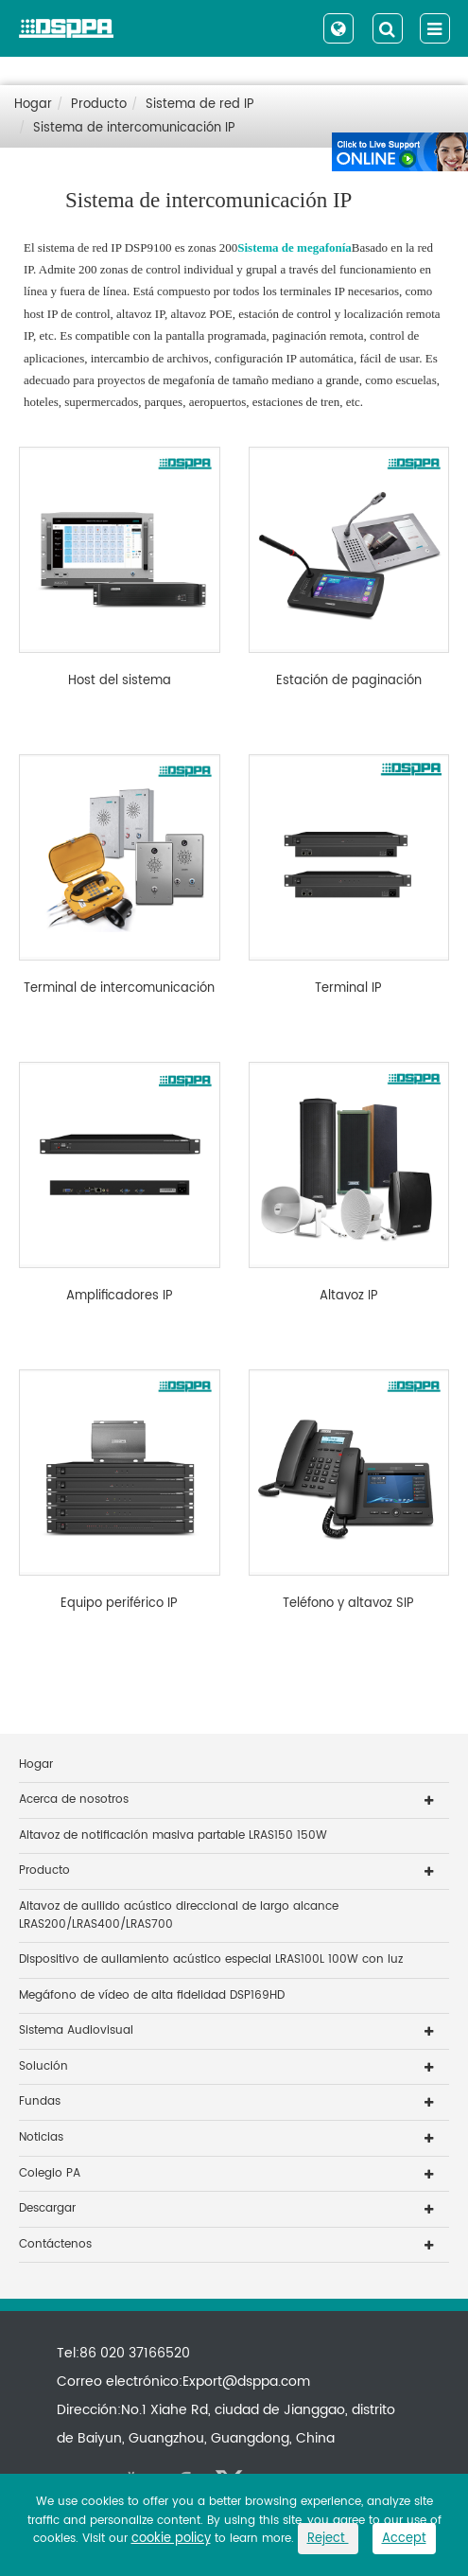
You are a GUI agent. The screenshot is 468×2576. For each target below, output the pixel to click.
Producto (99, 105)
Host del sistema (119, 681)
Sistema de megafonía (294, 247)
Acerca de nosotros (74, 1799)
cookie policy (171, 2539)
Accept (404, 2539)
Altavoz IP (349, 1296)
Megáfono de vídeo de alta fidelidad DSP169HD (152, 1995)
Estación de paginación (349, 681)
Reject (328, 2539)
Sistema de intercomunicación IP (134, 128)
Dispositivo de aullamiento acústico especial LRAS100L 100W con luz (211, 1959)
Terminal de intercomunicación (119, 988)
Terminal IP (348, 988)
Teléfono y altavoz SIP (348, 1604)
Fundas (40, 2101)
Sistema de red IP (200, 105)
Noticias (41, 2137)
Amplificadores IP (119, 1296)
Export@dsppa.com (246, 2381)
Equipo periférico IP (119, 1604)
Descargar (47, 2208)
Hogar (33, 105)
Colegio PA (49, 2173)
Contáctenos (55, 2244)
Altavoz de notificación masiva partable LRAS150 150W (173, 1835)
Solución (43, 2066)
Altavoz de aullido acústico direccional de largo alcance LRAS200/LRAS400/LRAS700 (178, 1915)
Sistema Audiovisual (76, 2030)
